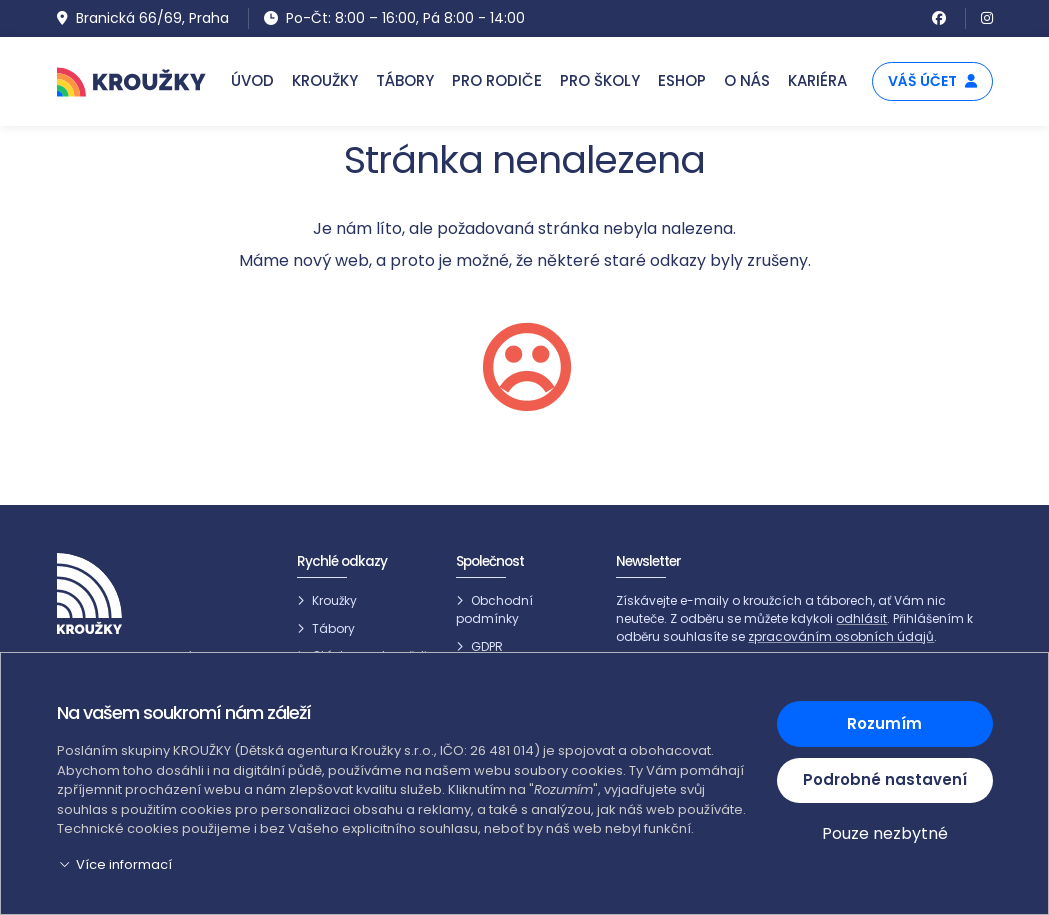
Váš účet (932, 81)
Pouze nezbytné (885, 833)
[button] (405, 865)
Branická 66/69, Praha (143, 18)
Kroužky (334, 600)
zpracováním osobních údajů (841, 636)
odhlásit (861, 618)
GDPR (487, 646)
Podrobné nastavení (885, 779)
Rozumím (884, 723)
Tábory (333, 628)
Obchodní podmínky (494, 609)
